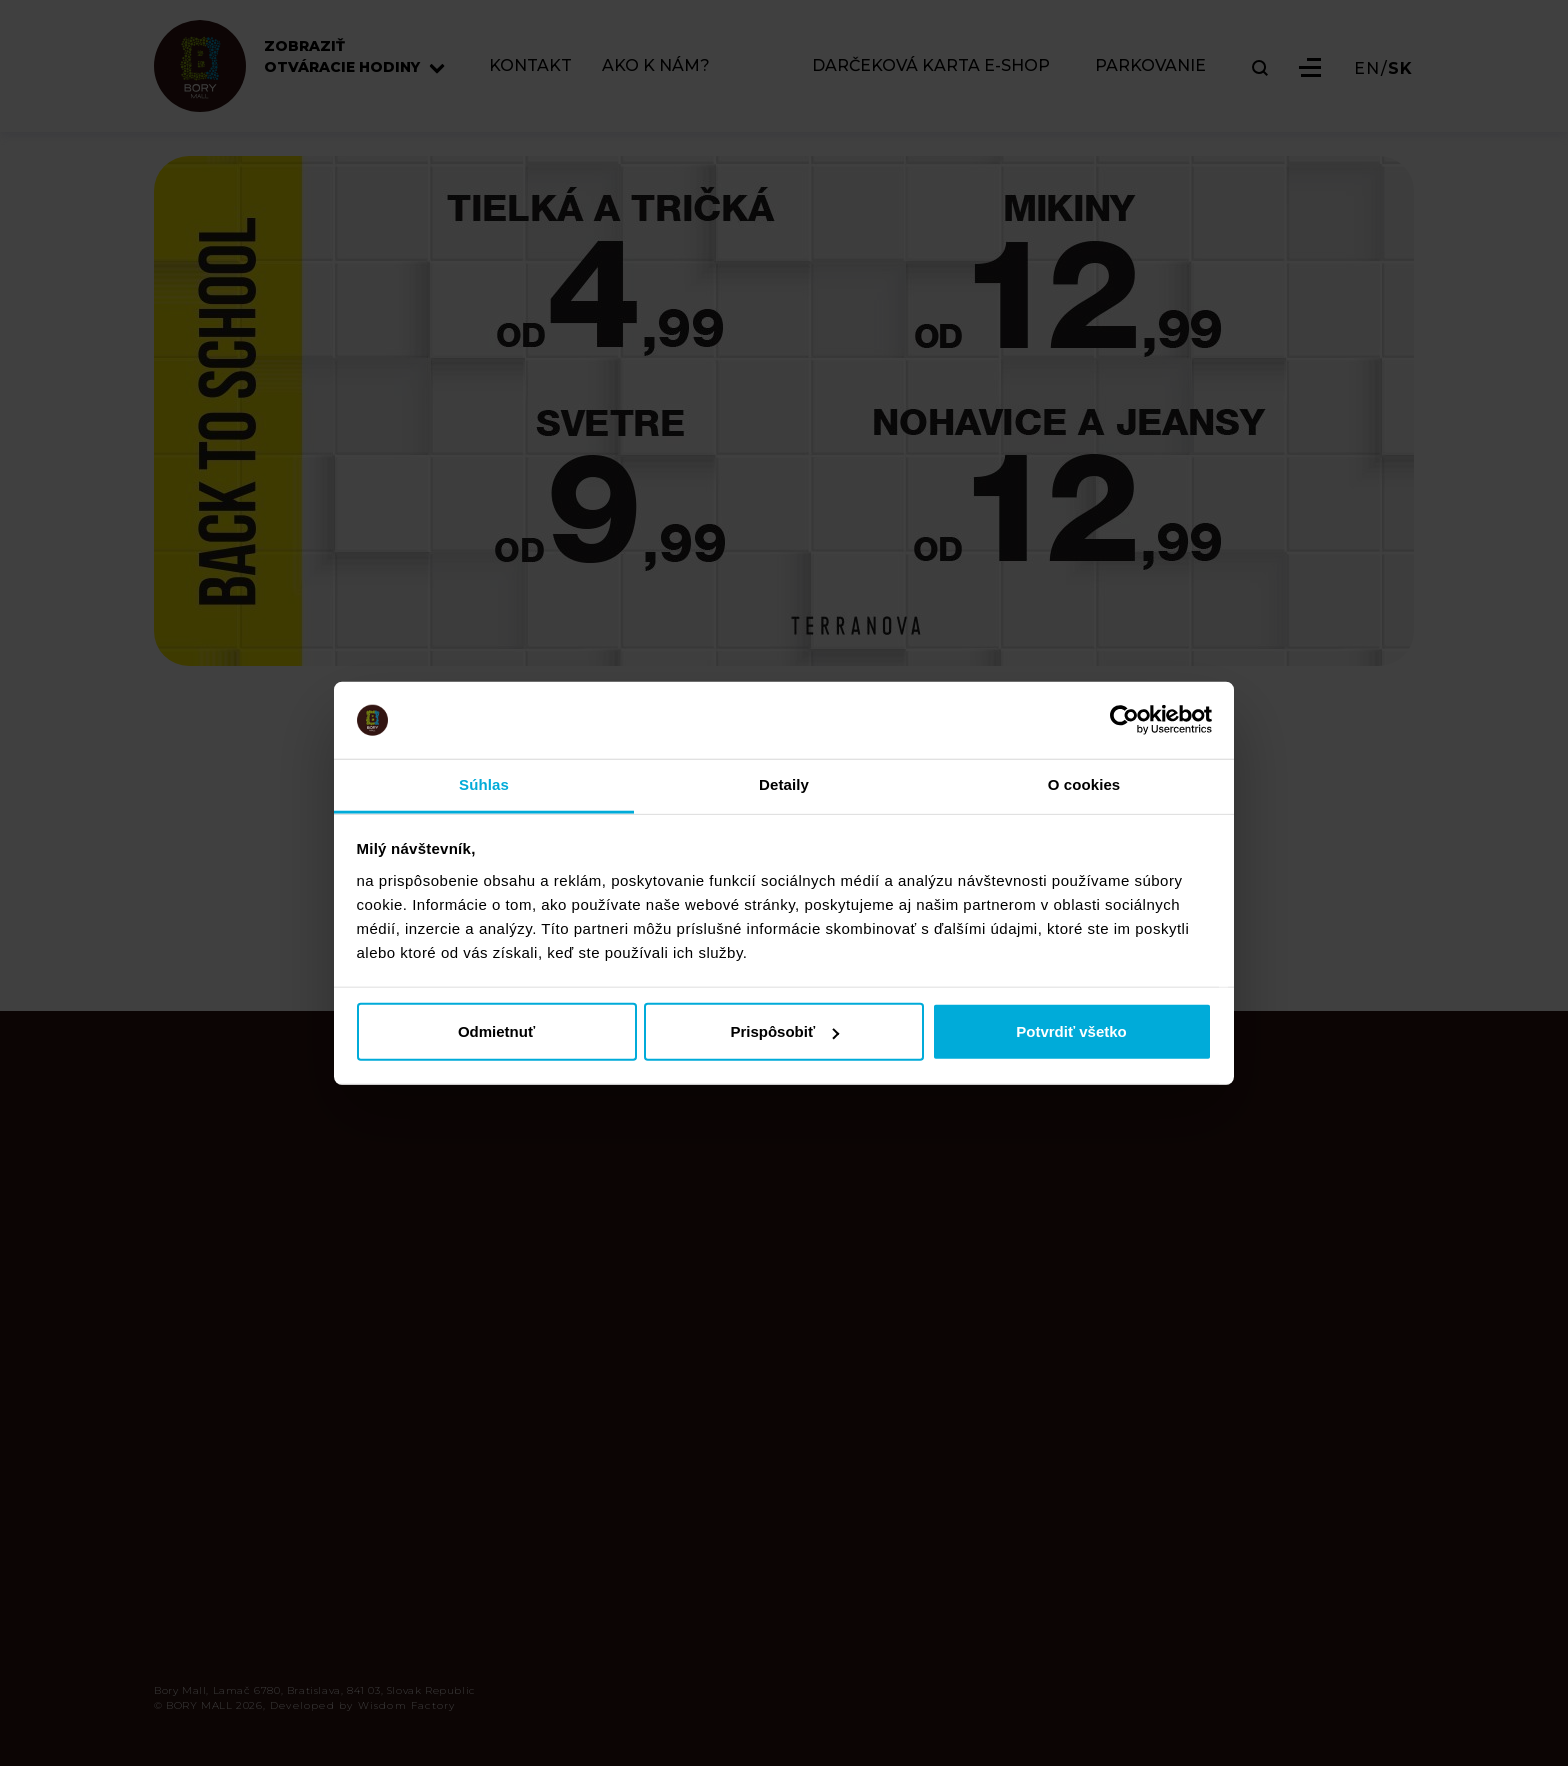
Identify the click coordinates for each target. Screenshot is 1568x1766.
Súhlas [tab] (484, 784)
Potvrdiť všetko (1071, 1031)
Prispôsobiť (784, 1031)
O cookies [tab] (1084, 784)
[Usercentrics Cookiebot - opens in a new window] (1124, 720)
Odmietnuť (496, 1031)
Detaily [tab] (784, 784)
